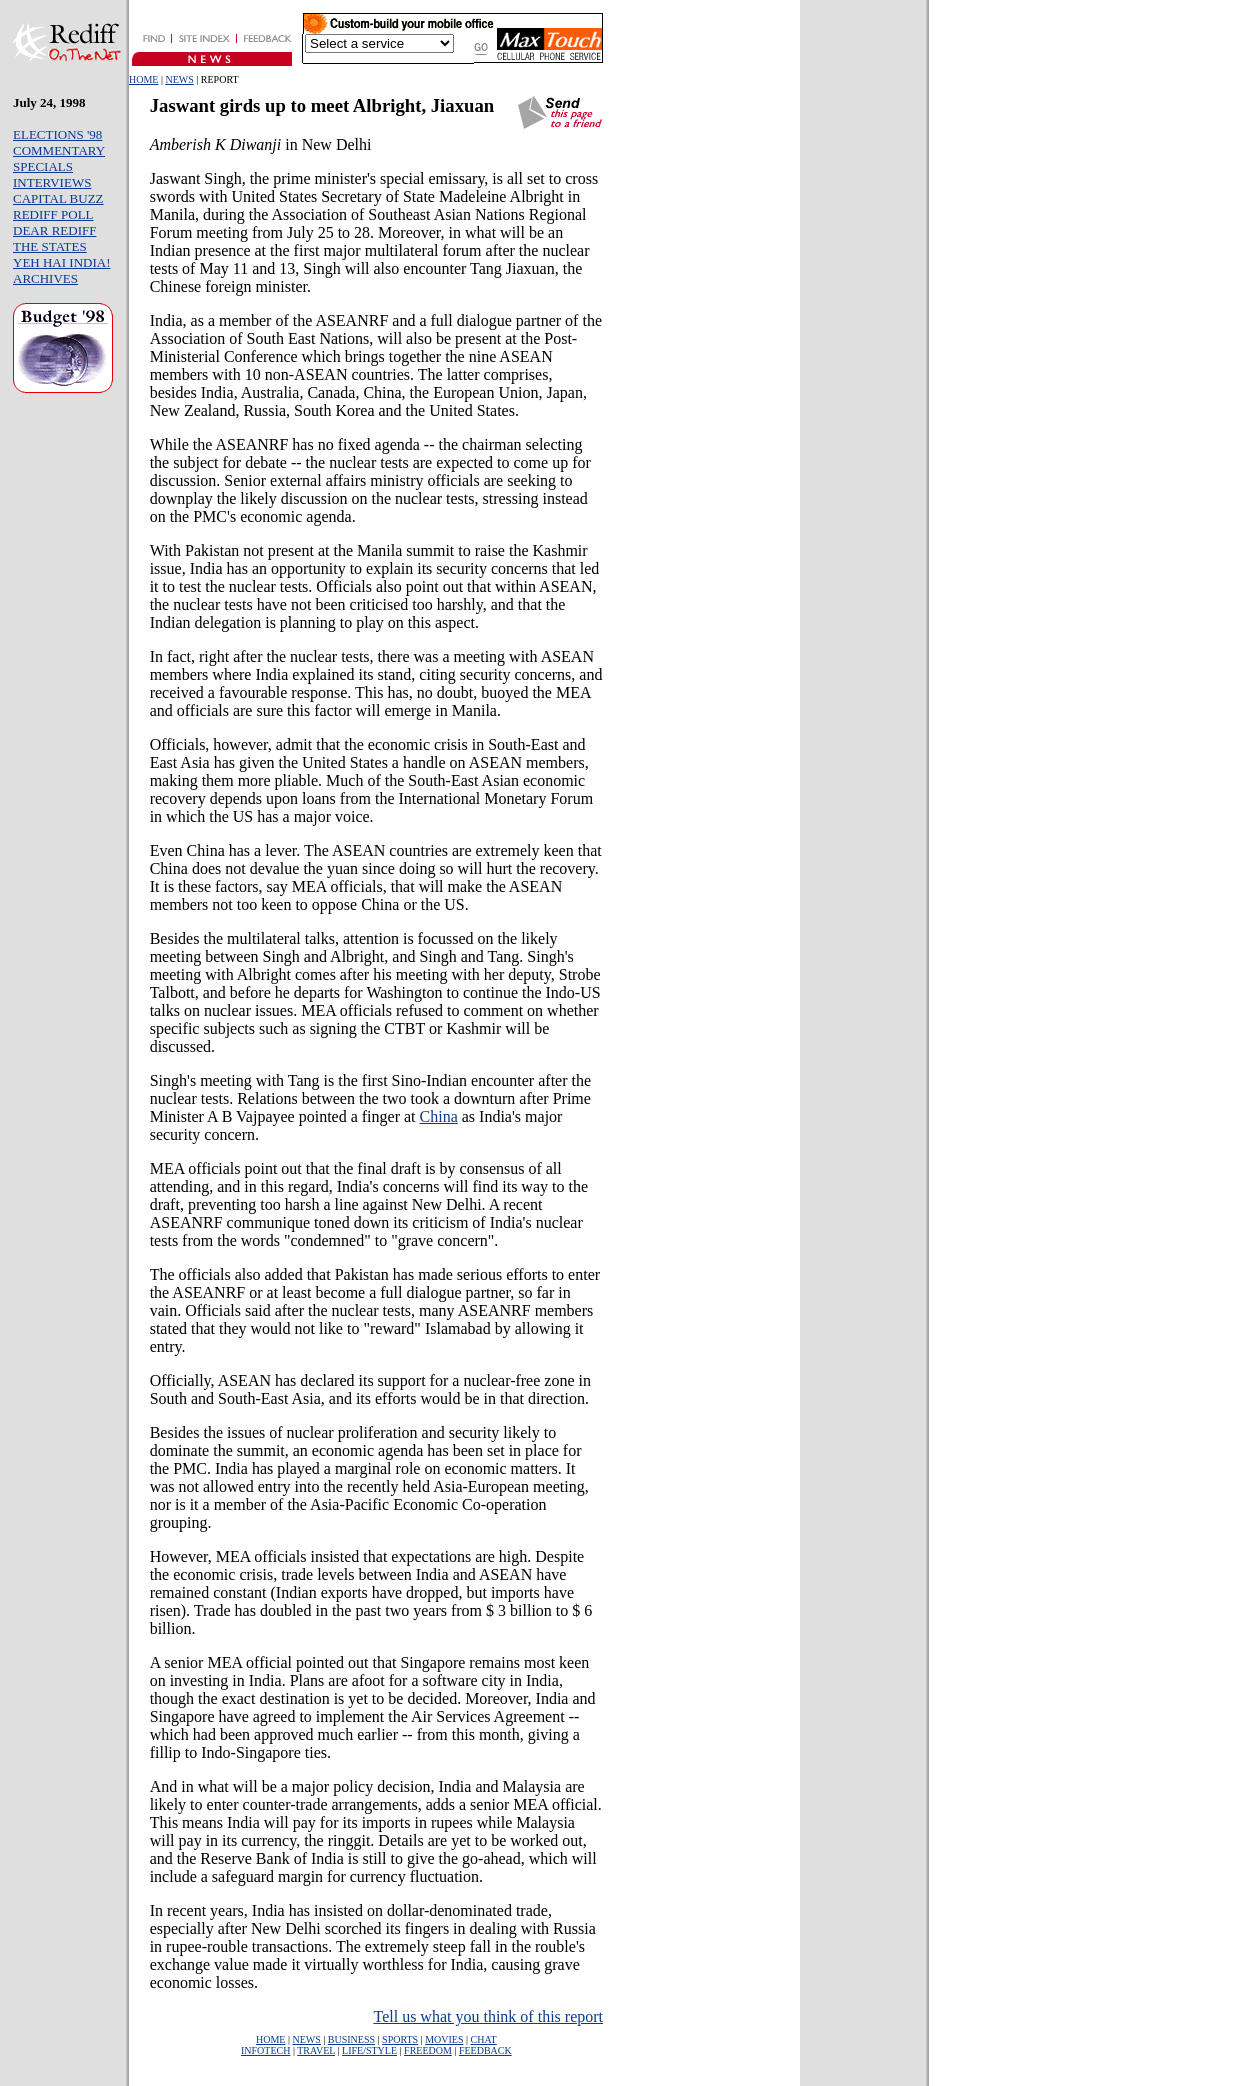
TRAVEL (316, 2050)
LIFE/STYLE (369, 2050)
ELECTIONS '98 (57, 134)
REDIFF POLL (53, 214)
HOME (143, 79)
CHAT (484, 2039)
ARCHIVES (45, 278)
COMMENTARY (59, 150)
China (439, 1116)
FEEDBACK (485, 2050)
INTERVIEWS (52, 182)
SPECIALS (43, 166)
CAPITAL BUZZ (58, 198)
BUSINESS (351, 2039)
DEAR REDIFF (54, 230)
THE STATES (50, 246)
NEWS (179, 79)
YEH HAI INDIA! (61, 262)
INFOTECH (265, 2050)
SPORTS (400, 2039)
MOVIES (444, 2039)
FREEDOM (428, 2050)
